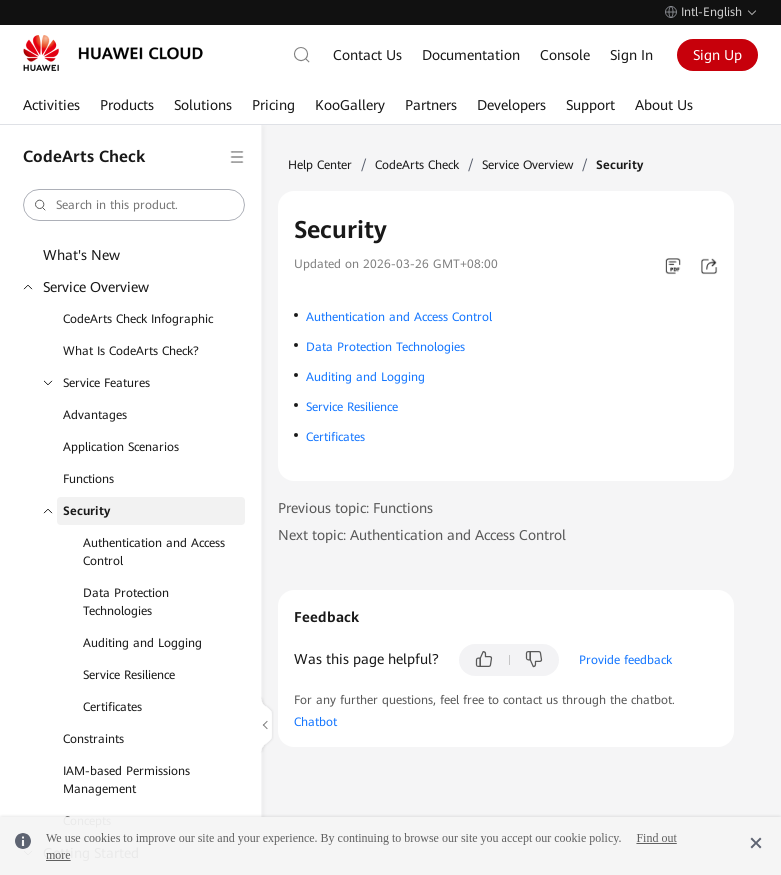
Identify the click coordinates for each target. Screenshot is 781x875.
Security (86, 511)
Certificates (112, 707)
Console (565, 55)
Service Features (106, 383)
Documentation (471, 55)
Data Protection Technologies (126, 602)
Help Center (320, 165)
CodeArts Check (417, 165)
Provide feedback (625, 660)
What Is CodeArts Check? (131, 351)
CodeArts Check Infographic (138, 319)
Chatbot (315, 722)
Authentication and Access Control (154, 552)
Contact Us (367, 55)
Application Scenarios (121, 447)
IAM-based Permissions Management (126, 780)
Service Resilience (129, 675)
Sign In (631, 55)
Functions (88, 479)
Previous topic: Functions (355, 508)
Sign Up (717, 55)
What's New (81, 255)
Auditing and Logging (142, 643)
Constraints (93, 739)
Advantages (95, 415)
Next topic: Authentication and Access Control (422, 535)
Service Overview (96, 287)
